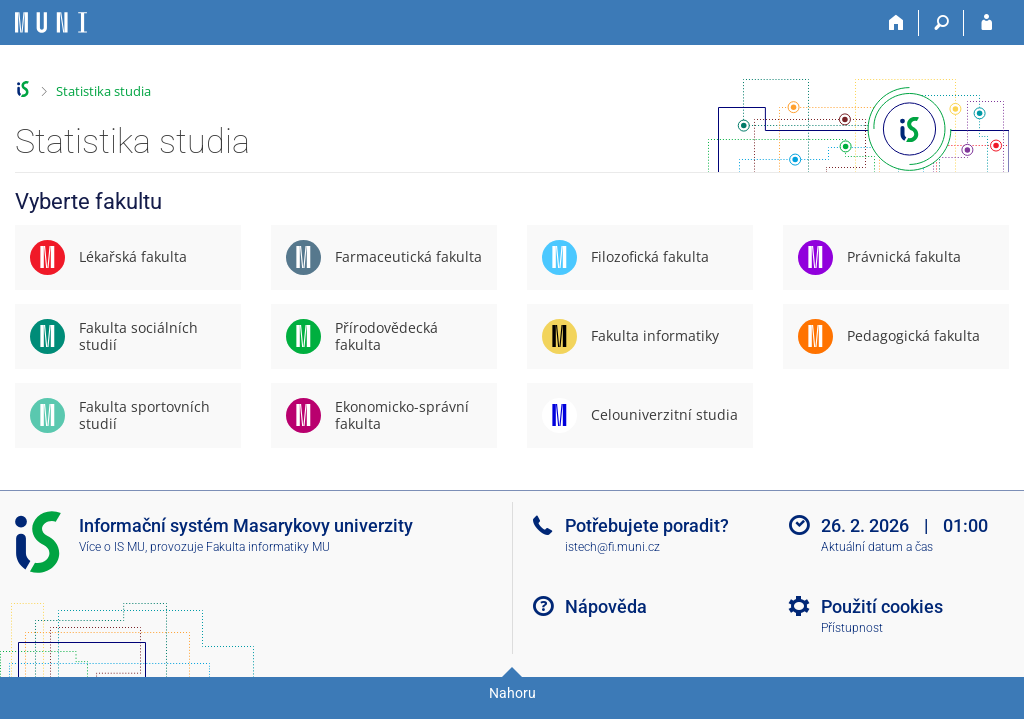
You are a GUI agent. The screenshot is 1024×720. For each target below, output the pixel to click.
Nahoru (512, 693)
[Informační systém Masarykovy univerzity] (51, 22)
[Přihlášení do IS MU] (986, 23)
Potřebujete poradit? (647, 525)
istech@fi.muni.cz (612, 547)
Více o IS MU (112, 547)
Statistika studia (103, 91)
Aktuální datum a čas (877, 547)
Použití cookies (882, 606)
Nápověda (606, 606)
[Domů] (896, 23)
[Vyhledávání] (941, 23)
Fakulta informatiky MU (268, 547)
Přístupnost (852, 628)
